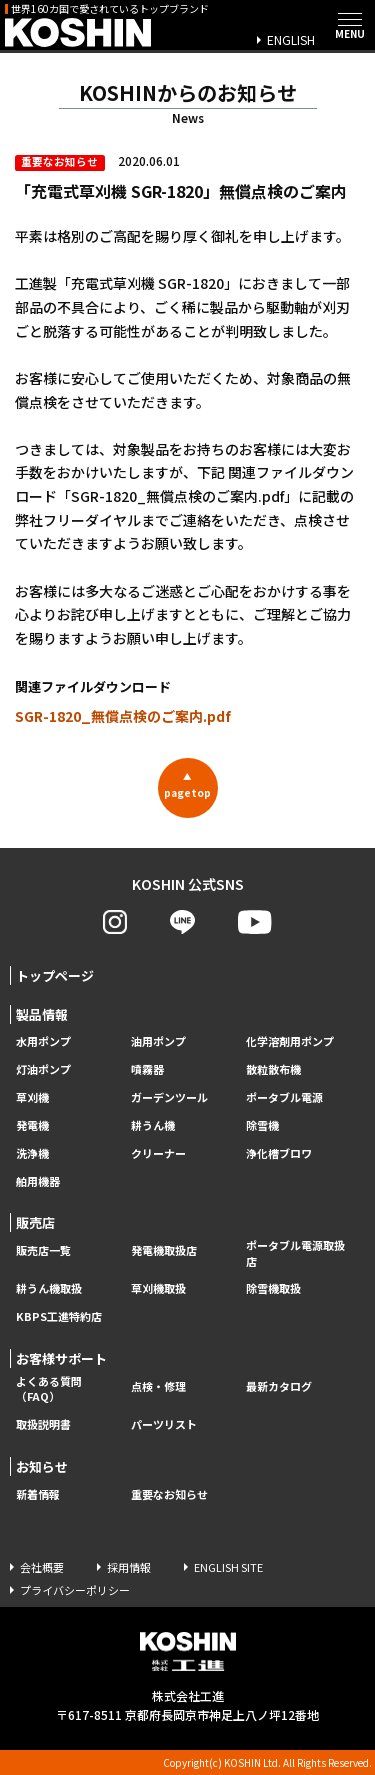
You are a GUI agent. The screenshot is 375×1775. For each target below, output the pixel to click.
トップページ (55, 975)
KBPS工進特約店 (59, 1316)
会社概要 (42, 1567)
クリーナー (158, 1153)
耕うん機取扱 (49, 1288)
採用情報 (129, 1567)
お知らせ (42, 1466)
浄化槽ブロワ (279, 1153)
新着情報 (38, 1494)
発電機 (32, 1125)
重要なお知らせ (169, 1494)
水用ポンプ (43, 1041)
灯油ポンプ (43, 1069)
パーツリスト (164, 1424)
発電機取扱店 (164, 1250)
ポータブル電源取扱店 (295, 1253)
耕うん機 (153, 1125)
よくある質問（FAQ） (49, 1389)
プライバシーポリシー (75, 1590)
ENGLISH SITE (228, 1567)
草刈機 (32, 1097)
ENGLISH (291, 39)
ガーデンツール (169, 1097)
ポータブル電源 (284, 1097)
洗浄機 (32, 1153)
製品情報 (42, 1014)
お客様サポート (61, 1358)
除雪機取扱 (273, 1288)
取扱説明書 (43, 1424)
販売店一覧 (43, 1250)
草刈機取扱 (158, 1288)
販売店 (35, 1222)
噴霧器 (147, 1069)
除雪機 (262, 1125)
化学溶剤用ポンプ (290, 1041)
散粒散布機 (273, 1069)
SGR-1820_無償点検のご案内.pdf (123, 716)
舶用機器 (38, 1181)
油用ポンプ (158, 1041)
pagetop (187, 785)
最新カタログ (279, 1386)
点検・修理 (158, 1386)
